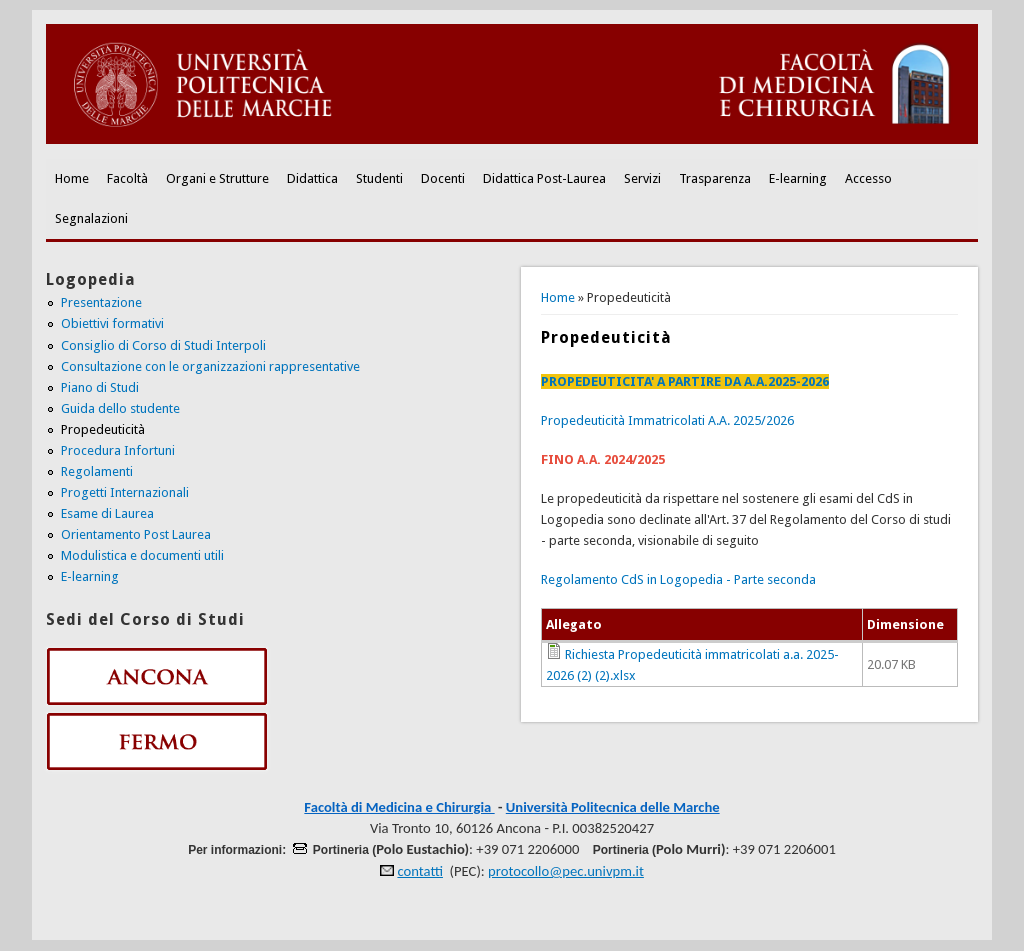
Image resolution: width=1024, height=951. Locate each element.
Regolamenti (97, 471)
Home (72, 178)
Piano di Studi (100, 387)
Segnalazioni (91, 218)
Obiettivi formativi (112, 323)
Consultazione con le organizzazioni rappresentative (210, 366)
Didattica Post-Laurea (544, 178)
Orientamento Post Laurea (136, 534)
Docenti (443, 178)
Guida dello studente (120, 408)
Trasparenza (715, 178)
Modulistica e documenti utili (142, 555)
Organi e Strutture (217, 178)
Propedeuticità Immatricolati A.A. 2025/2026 (667, 420)
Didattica (312, 178)
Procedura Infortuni (118, 450)
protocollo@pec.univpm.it (566, 871)
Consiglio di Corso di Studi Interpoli (163, 345)
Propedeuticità (103, 429)
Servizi (642, 178)
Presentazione (101, 302)
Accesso (868, 178)
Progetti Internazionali (125, 492)
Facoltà (127, 178)
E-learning (798, 178)
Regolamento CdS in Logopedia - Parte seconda (678, 579)
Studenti (379, 178)
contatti (420, 871)
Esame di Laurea (107, 513)
